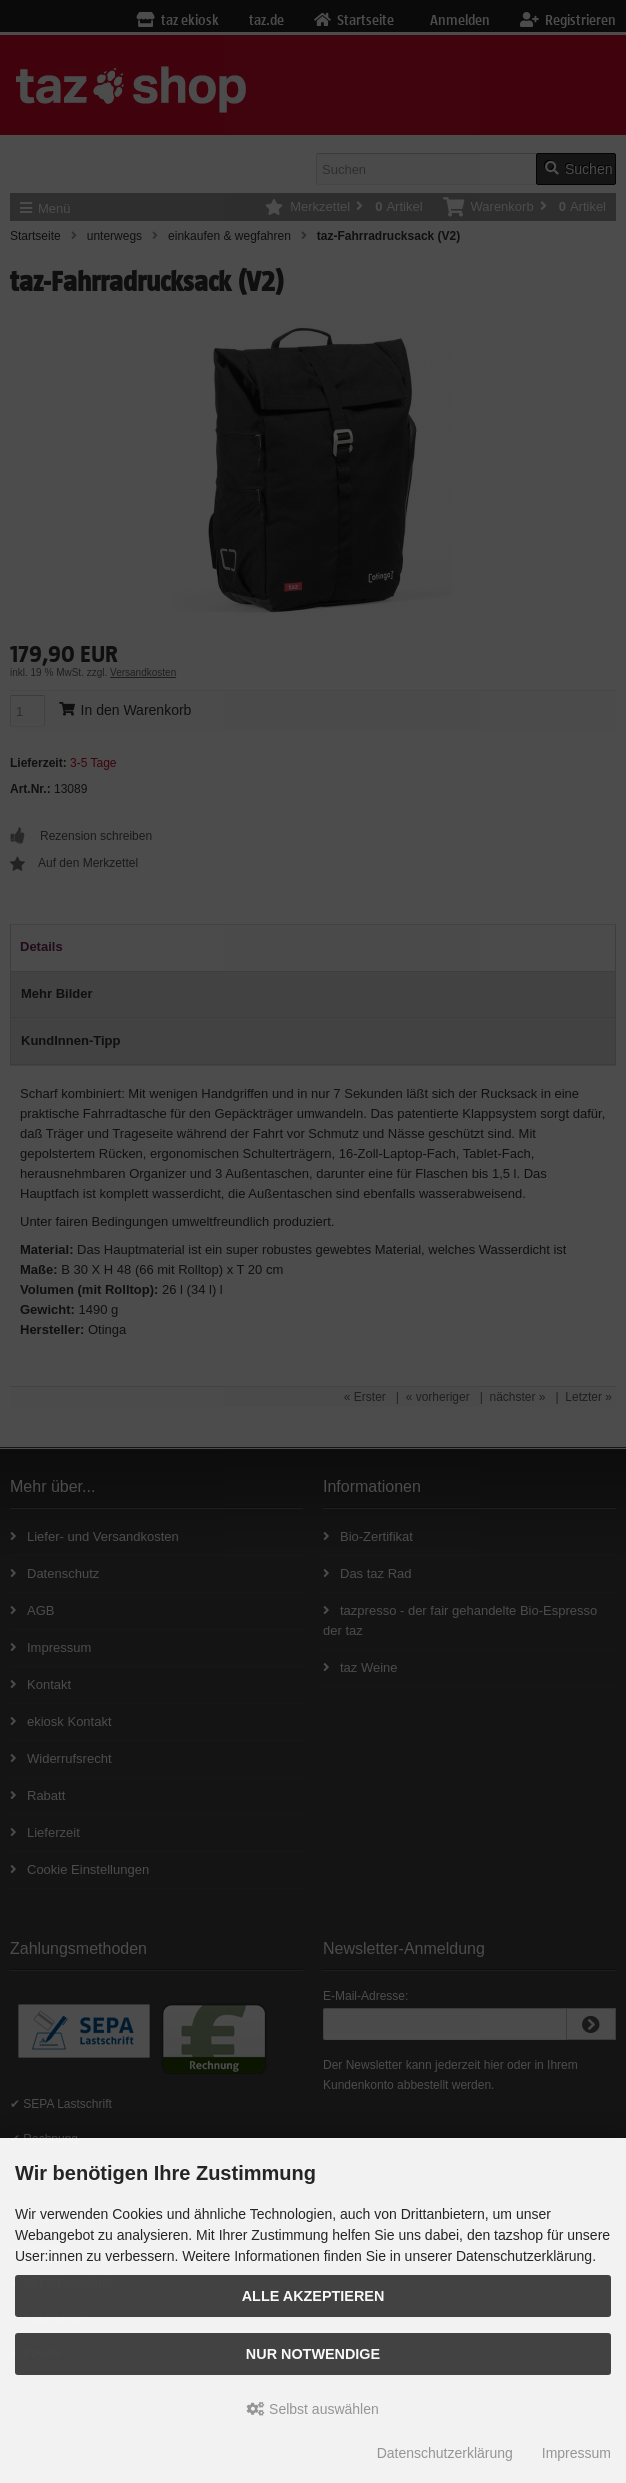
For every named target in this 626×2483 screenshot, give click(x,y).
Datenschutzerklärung (445, 2453)
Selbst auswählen (313, 2409)
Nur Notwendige (313, 2354)
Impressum (576, 2453)
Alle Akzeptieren (313, 2296)
